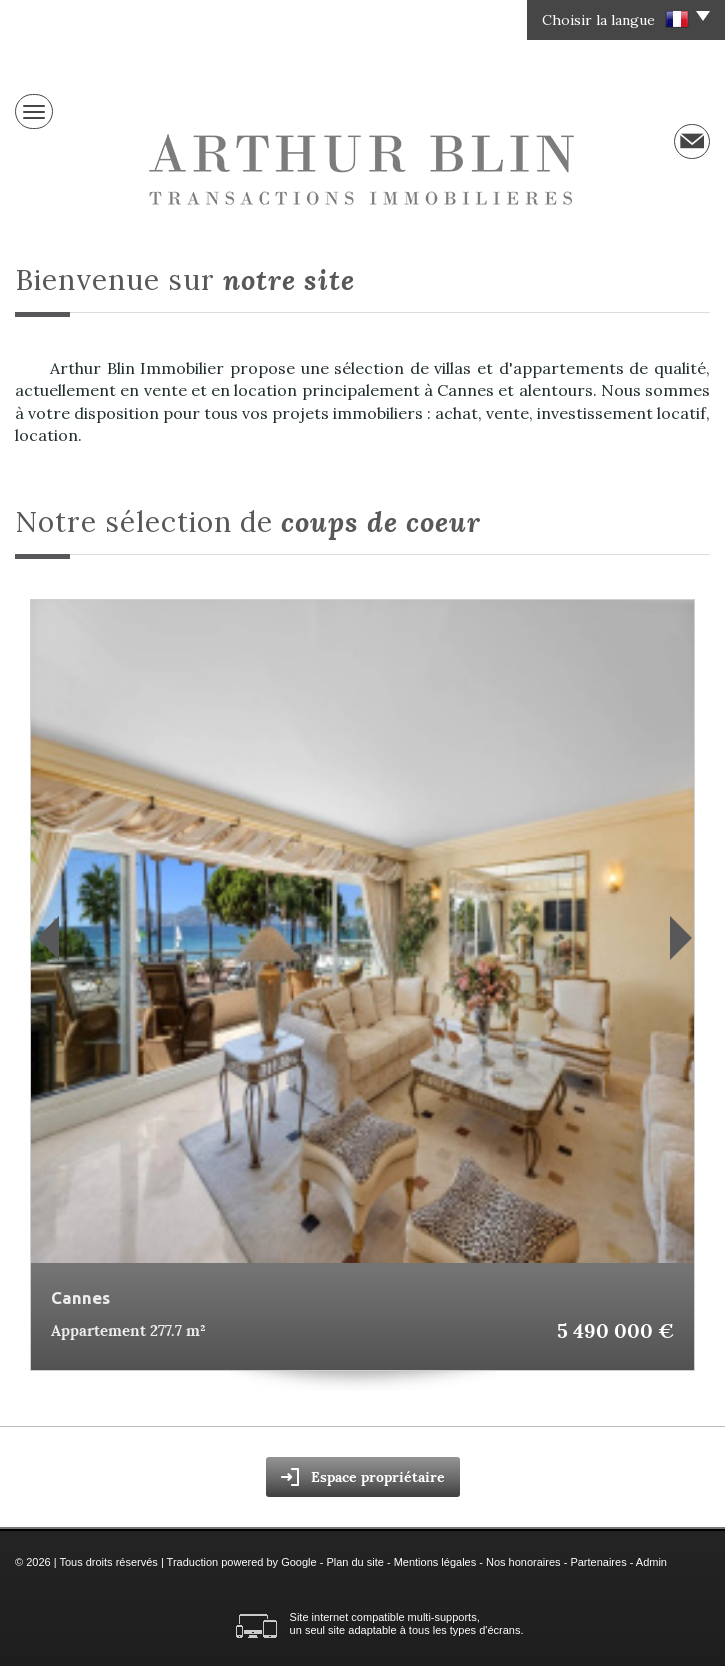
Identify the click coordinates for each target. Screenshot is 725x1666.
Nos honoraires (523, 1562)
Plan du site (354, 1562)
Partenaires (598, 1562)
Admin (651, 1562)
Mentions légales (435, 1562)
